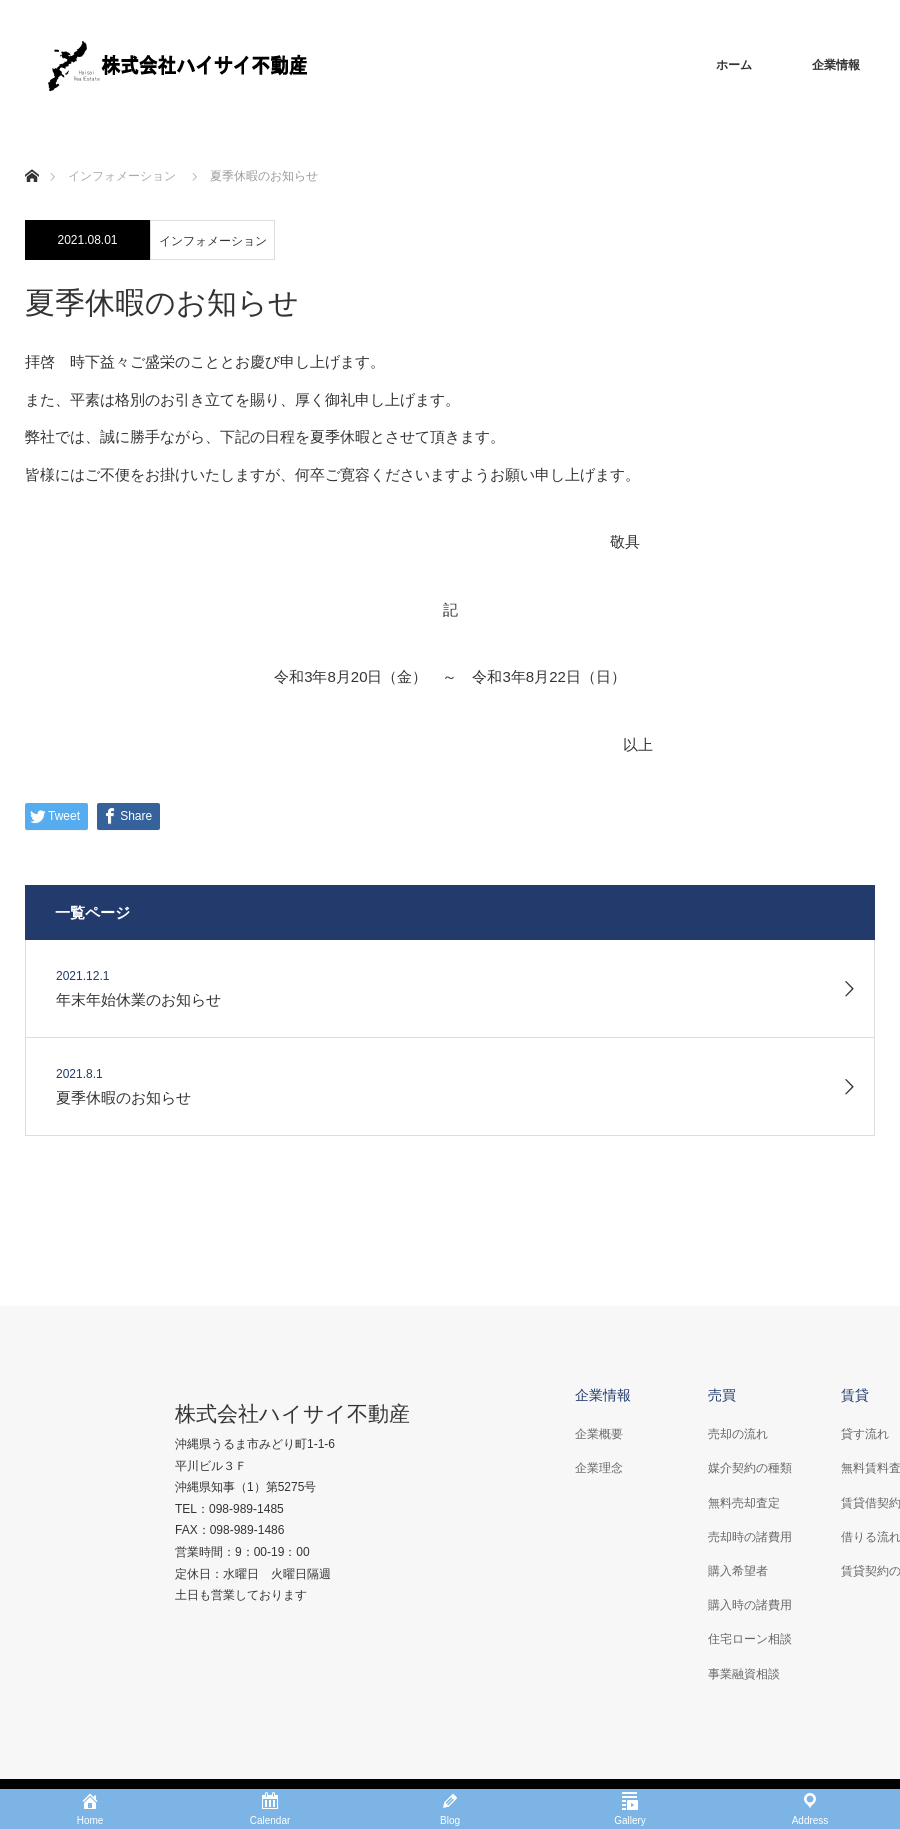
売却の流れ (738, 1434)
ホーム (734, 65)
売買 (722, 1395)
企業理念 (599, 1468)
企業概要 (599, 1434)
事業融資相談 (744, 1674)
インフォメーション (213, 241)
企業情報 (836, 65)
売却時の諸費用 (750, 1537)
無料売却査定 (744, 1503)
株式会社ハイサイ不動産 (292, 1413)
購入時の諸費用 (750, 1605)
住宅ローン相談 (750, 1639)
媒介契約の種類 (750, 1468)
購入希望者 (738, 1571)
